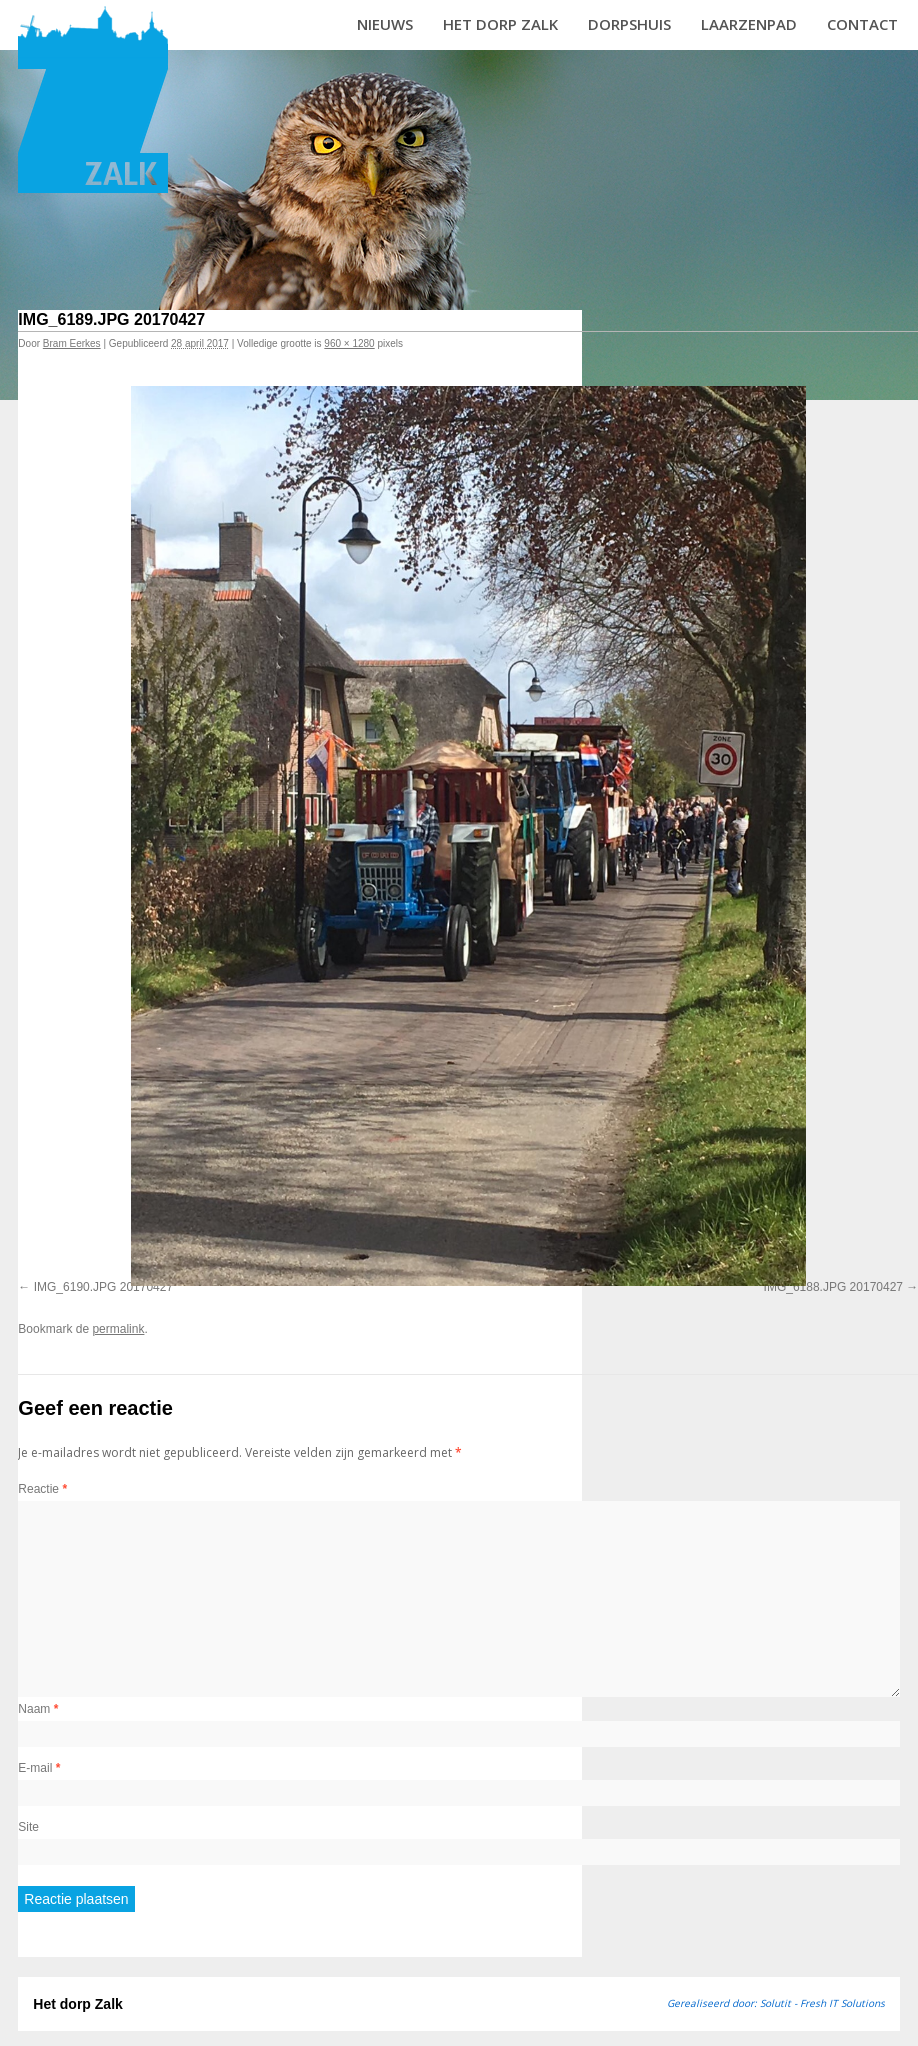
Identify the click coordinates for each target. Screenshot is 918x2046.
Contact (862, 24)
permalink (118, 1329)
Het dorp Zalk (500, 24)
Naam (38, 1709)
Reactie (42, 1489)
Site (28, 1827)
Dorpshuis (629, 24)
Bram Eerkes (72, 343)
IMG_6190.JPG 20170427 (103, 1287)
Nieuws (385, 24)
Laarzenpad (749, 24)
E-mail (39, 1768)
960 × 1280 (349, 343)
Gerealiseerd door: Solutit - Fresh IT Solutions (776, 2003)
